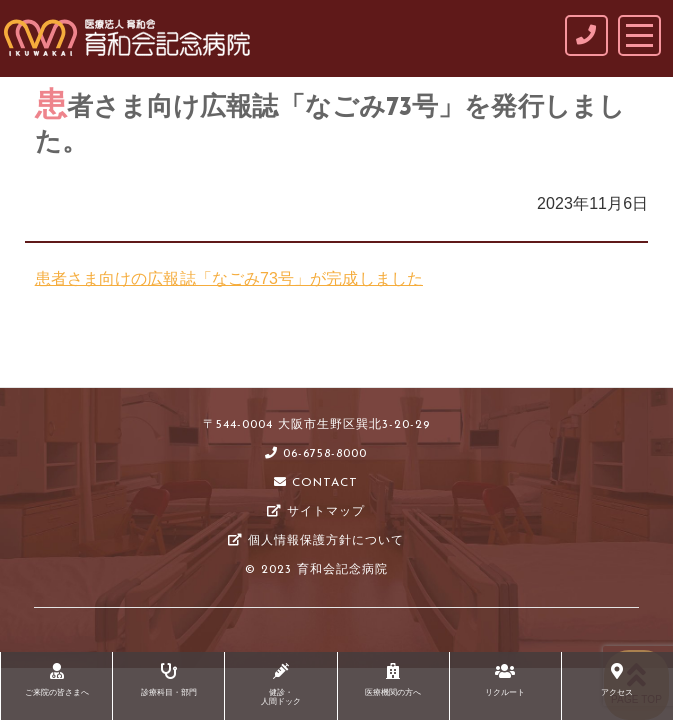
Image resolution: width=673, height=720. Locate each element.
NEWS (134, 360)
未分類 (191, 360)
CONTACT (316, 483)
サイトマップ (316, 512)
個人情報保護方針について (316, 541)
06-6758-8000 (316, 454)
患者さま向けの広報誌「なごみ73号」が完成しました (229, 278)
